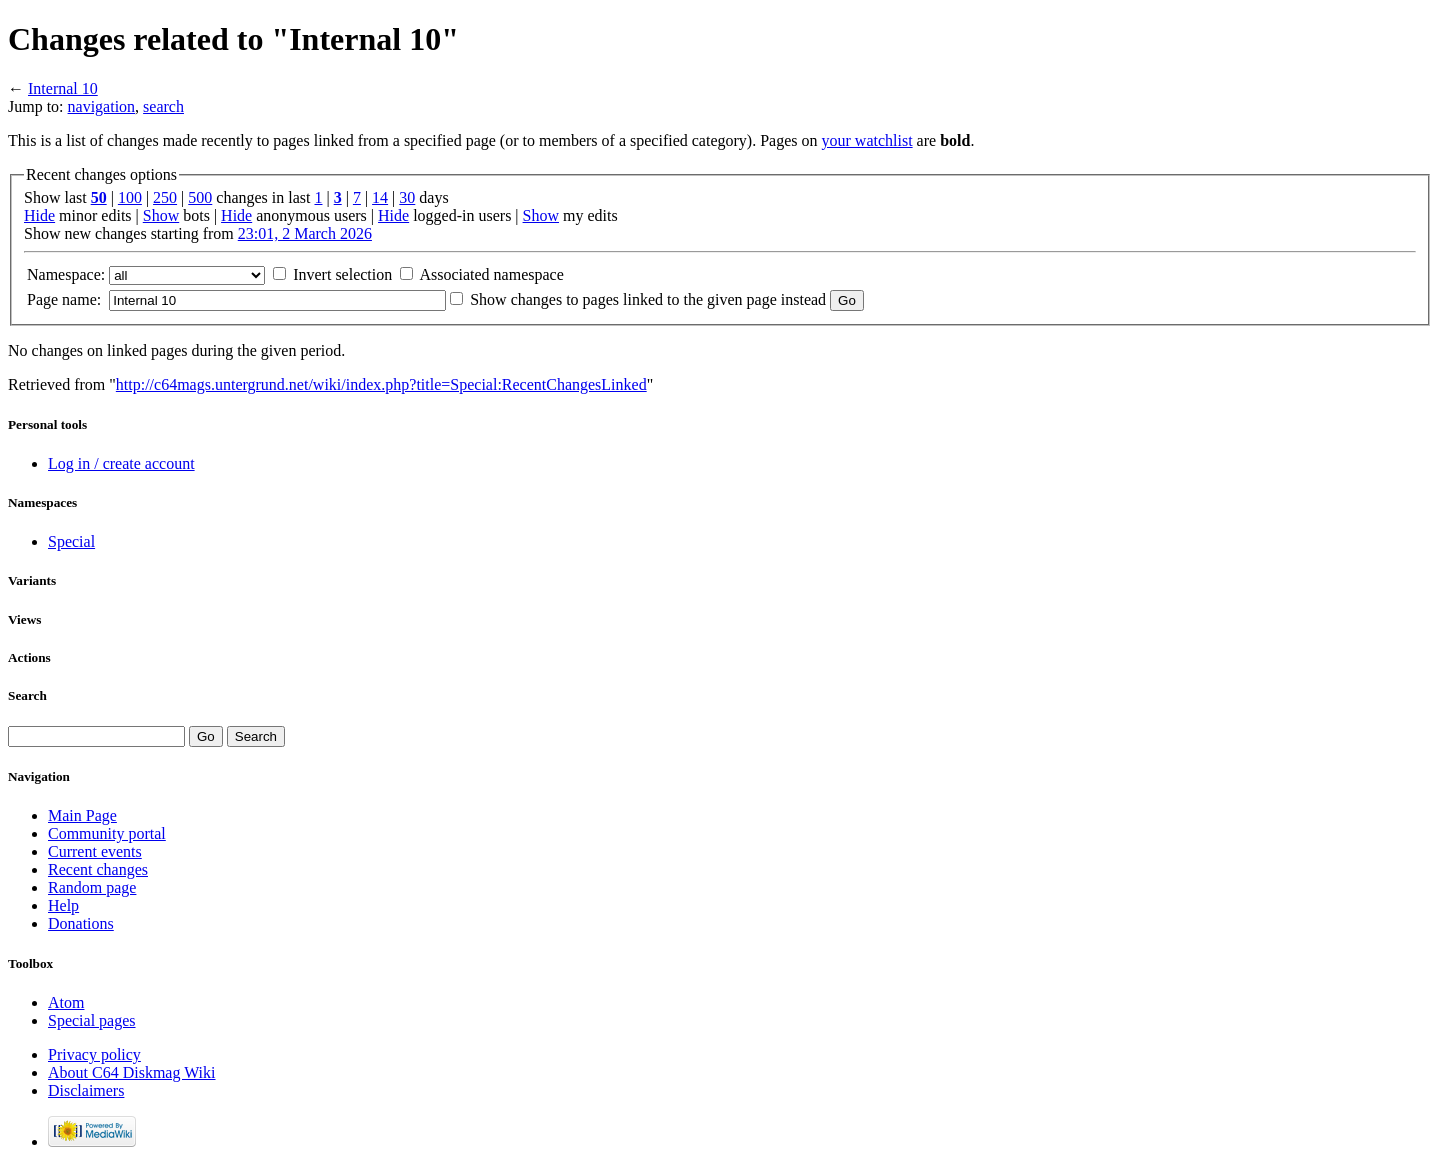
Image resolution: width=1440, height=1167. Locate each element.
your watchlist (867, 140)
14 (380, 197)
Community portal (107, 833)
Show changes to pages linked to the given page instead (648, 299)
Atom (66, 1002)
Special (71, 541)
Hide (39, 215)
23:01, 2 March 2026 (305, 233)
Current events (95, 851)
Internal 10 (63, 88)
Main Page (82, 815)
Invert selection (342, 274)
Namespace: (66, 274)
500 (200, 197)
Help (63, 905)
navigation (102, 106)
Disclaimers (86, 1090)
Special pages (92, 1020)
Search (27, 695)
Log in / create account (121, 463)
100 (130, 197)
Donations (81, 923)
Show (161, 215)
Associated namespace (491, 274)
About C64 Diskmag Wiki (132, 1072)
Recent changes (98, 869)
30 (407, 197)
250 (165, 197)
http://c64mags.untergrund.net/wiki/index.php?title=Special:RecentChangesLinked (381, 384)
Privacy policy (94, 1054)
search (163, 106)
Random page (92, 887)
